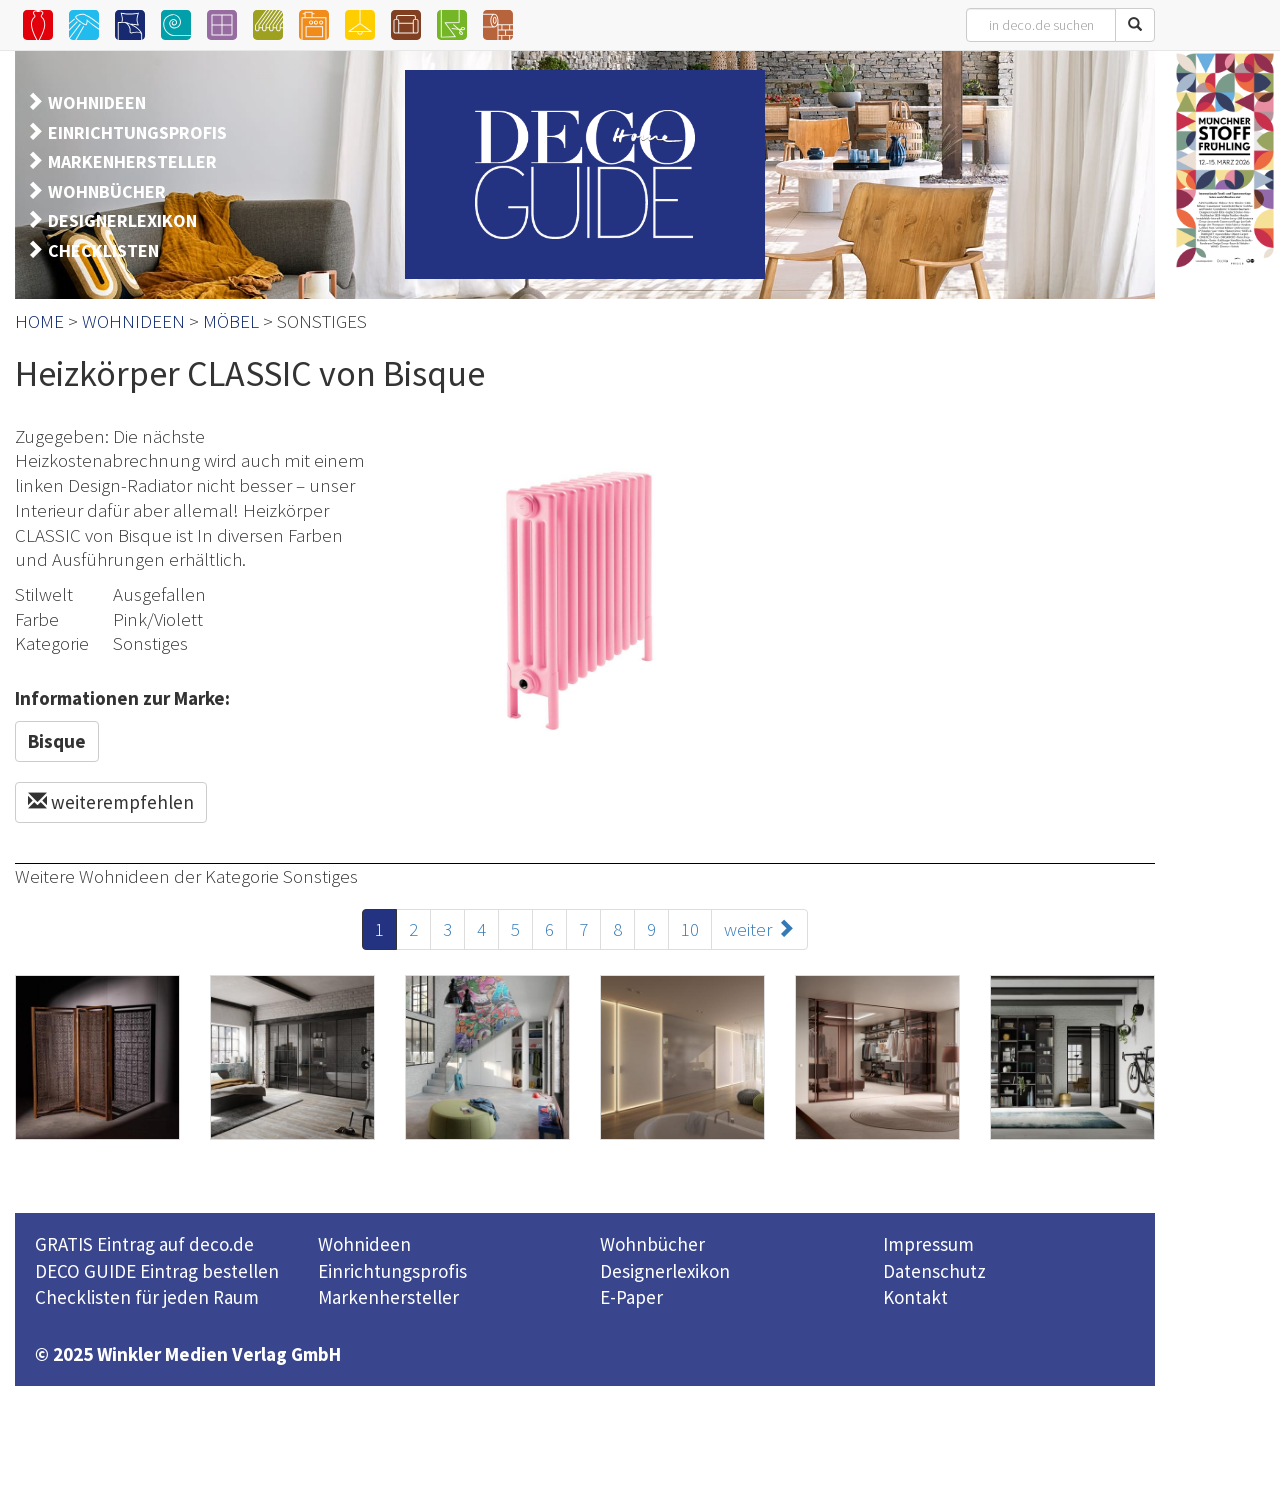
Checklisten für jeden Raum (147, 1297)
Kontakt (915, 1297)
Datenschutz (934, 1271)
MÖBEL (231, 321)
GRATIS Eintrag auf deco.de (144, 1244)
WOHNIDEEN (97, 102)
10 (690, 929)
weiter (759, 929)
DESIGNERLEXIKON (122, 220)
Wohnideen (364, 1244)
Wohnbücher (652, 1244)
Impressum (928, 1244)
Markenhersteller (388, 1297)
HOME (39, 321)
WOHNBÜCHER (107, 191)
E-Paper (631, 1297)
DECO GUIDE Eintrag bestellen (157, 1271)
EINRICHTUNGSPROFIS (137, 132)
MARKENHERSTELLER (132, 161)
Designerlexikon (665, 1271)
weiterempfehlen (111, 802)
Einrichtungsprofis (392, 1271)
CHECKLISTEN (103, 250)
